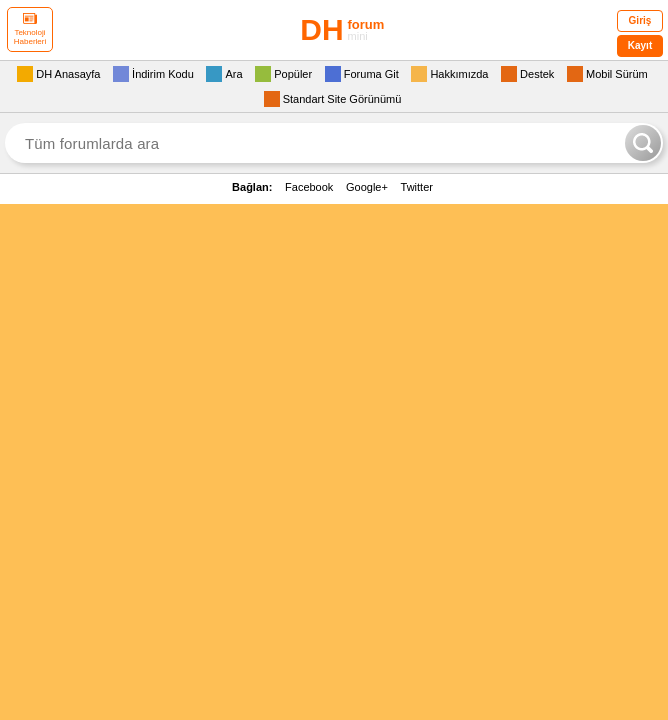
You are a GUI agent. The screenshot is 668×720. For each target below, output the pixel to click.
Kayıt (640, 45)
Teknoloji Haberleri (30, 29)
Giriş (640, 20)
